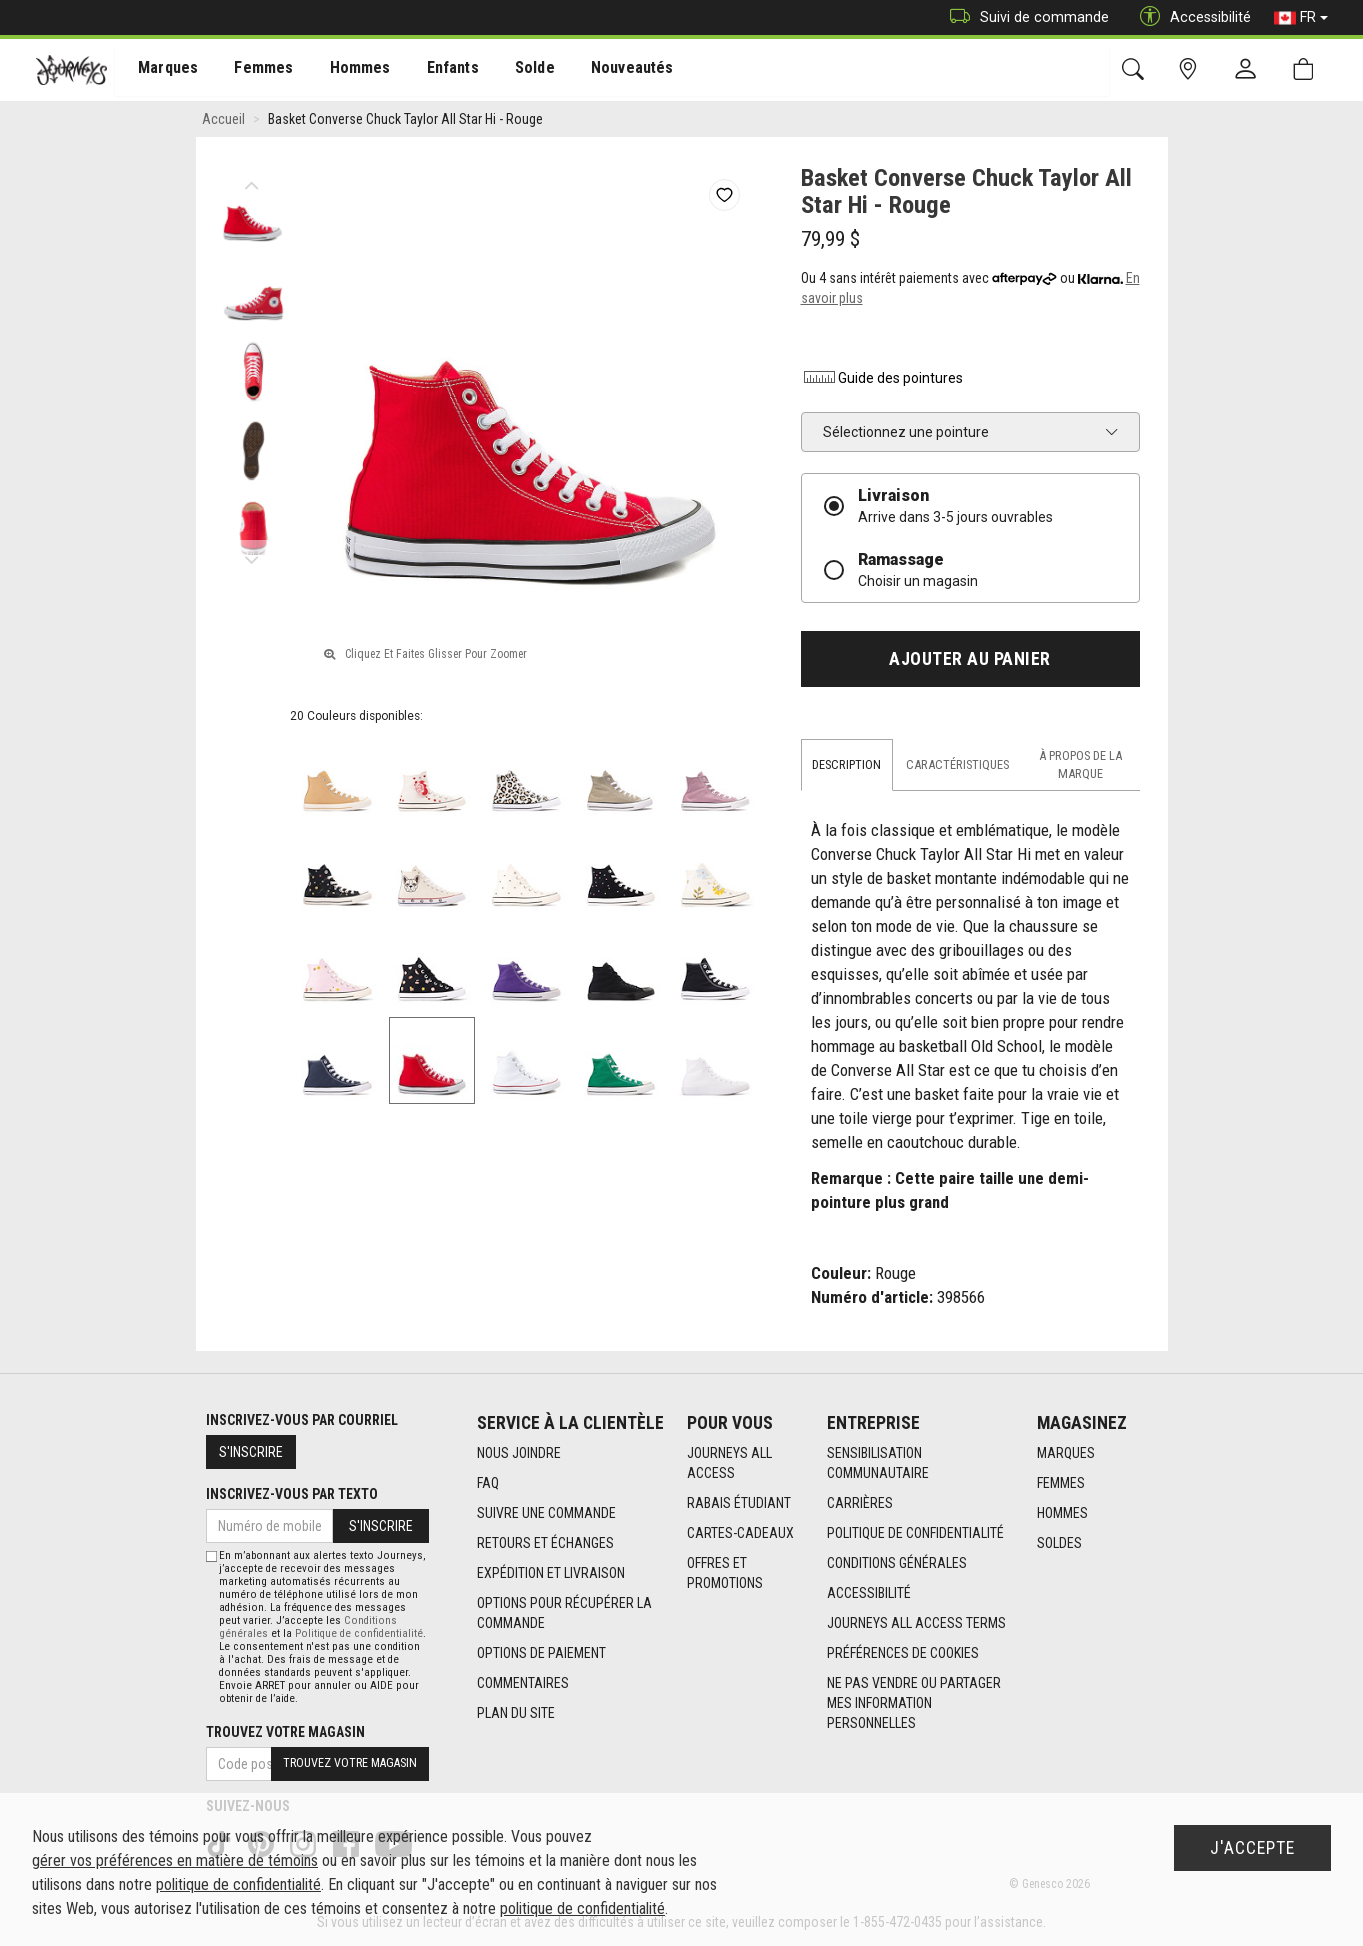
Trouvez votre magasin (285, 1732)
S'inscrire (251, 1452)
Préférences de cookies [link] (903, 1653)
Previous (252, 180)
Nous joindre (519, 1453)
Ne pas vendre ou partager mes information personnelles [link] (914, 1703)
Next (252, 555)
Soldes (1059, 1543)
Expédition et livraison (551, 1573)
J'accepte (1252, 1848)
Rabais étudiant (739, 1503)
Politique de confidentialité (915, 1533)
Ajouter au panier (970, 659)
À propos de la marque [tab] (1080, 764)
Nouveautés (606, 71)
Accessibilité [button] (1190, 17)
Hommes (344, 71)
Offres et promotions (725, 1573)
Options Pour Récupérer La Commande (564, 1613)
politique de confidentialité (238, 1884)
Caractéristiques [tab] (957, 764)
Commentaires (523, 1683)
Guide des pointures (882, 378)
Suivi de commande (1024, 17)
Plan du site (516, 1713)
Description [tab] (846, 764)
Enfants (433, 71)
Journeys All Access (729, 1463)
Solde (513, 71)
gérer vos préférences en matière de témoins (175, 1860)
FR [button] (1301, 18)
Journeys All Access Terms (916, 1623)
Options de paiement (541, 1653)
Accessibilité (869, 1593)
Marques (160, 71)
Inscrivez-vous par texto (292, 1494)
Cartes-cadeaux (740, 1533)
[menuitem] (161, 70)
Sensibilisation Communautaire (878, 1463)
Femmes (252, 71)
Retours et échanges (545, 1543)
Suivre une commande (546, 1513)
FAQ (488, 1483)
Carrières (860, 1503)
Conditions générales (897, 1563)
